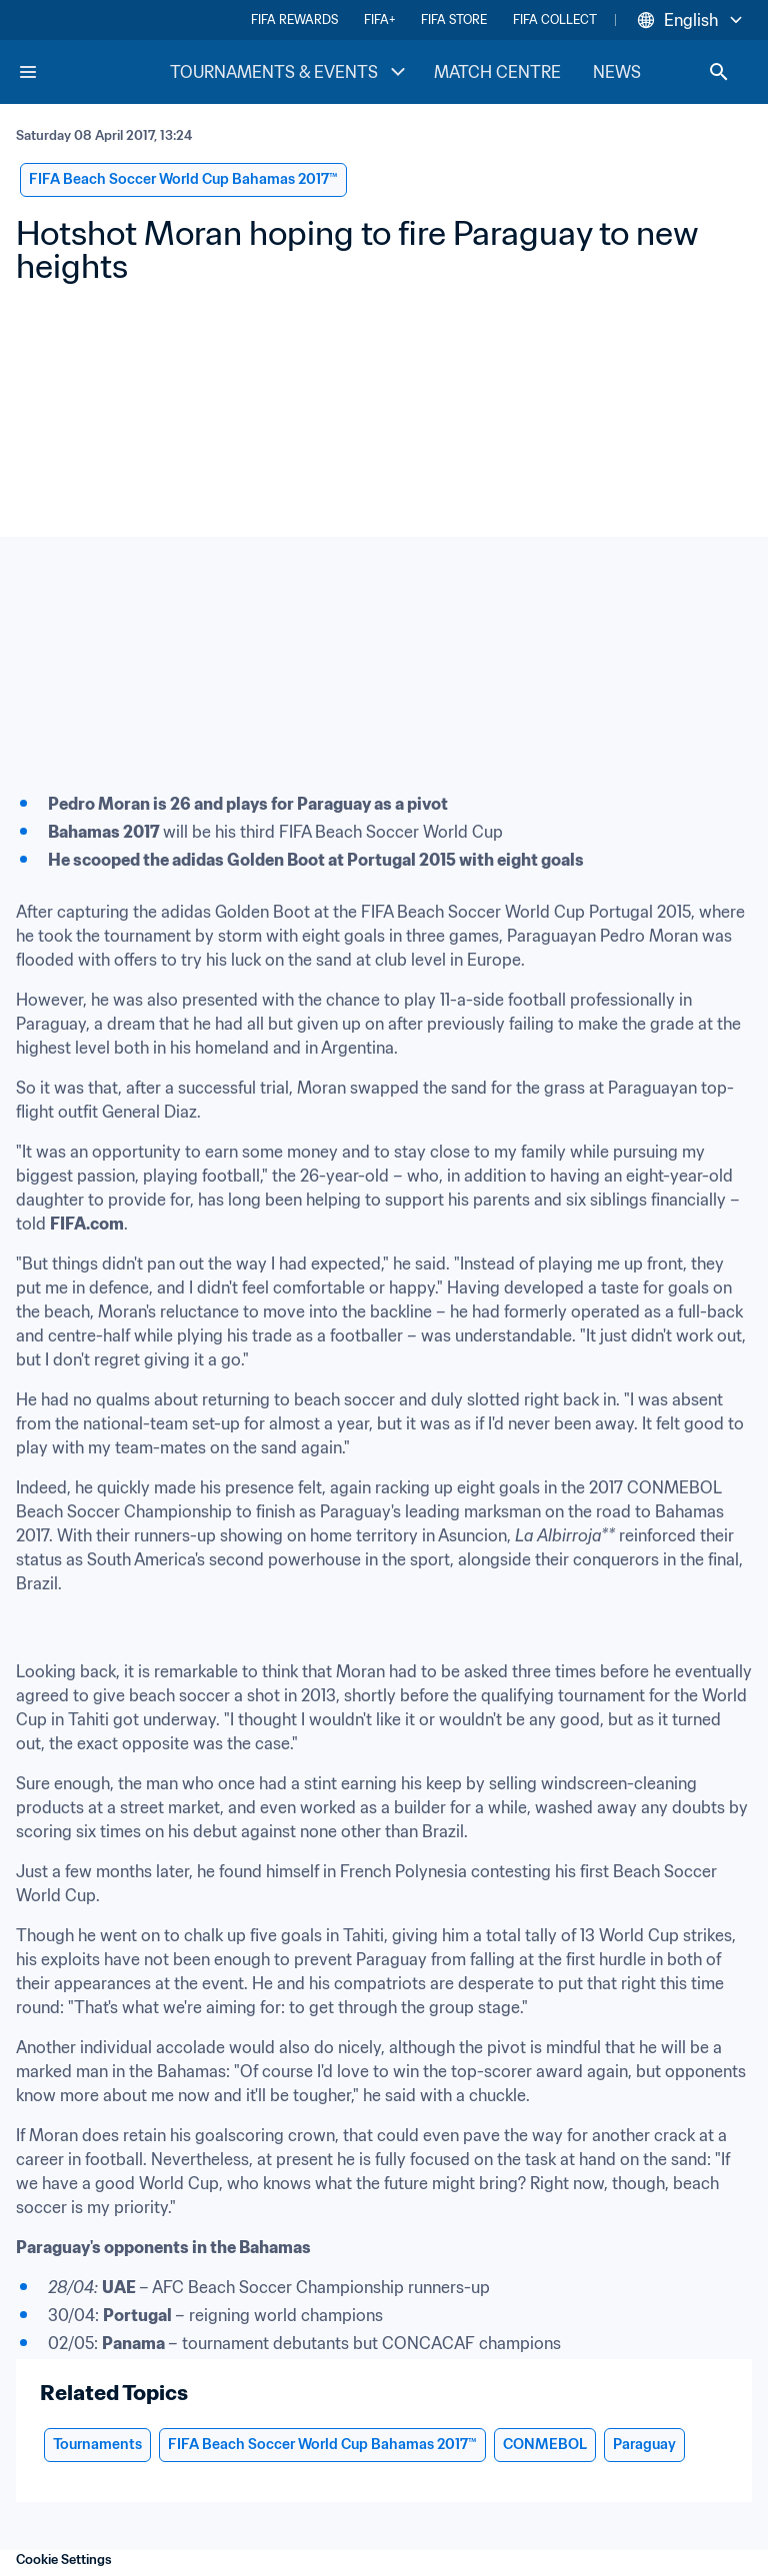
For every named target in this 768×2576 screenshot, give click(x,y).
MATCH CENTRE (497, 72)
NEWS (617, 72)
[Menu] (28, 72)
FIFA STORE (454, 19)
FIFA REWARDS (294, 19)
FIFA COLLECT (555, 19)
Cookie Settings (64, 2559)
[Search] (719, 72)
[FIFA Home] (93, 72)
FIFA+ (379, 19)
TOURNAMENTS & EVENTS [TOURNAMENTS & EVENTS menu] (290, 72)
